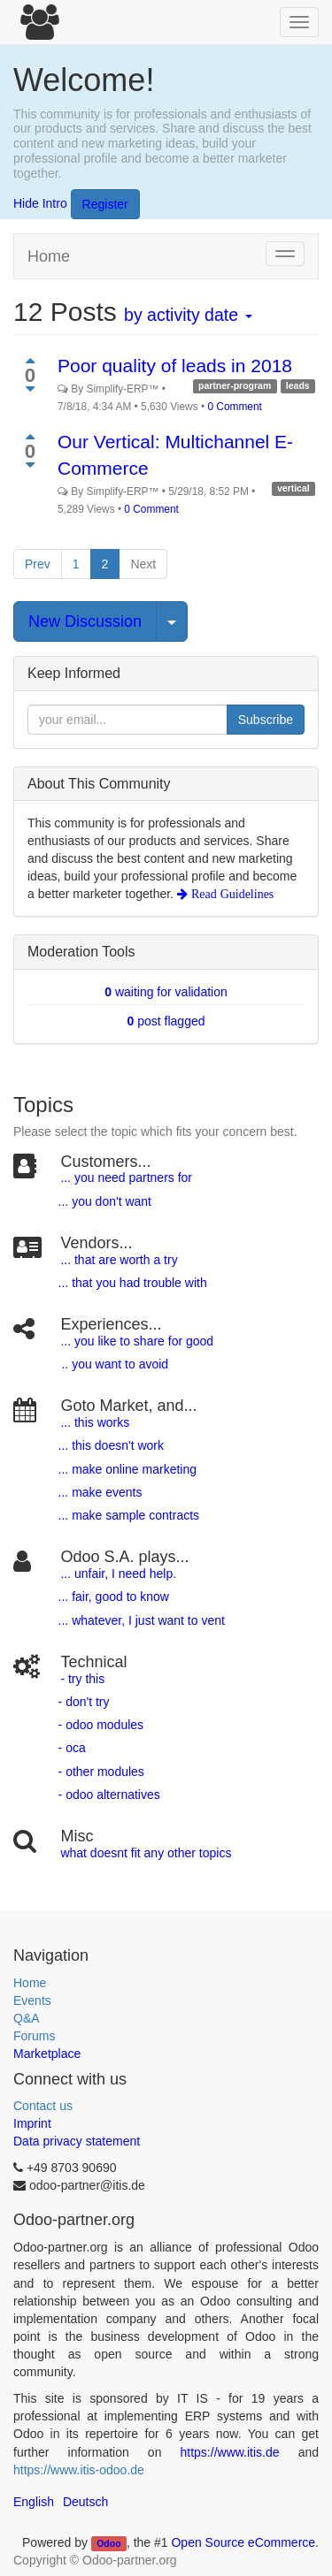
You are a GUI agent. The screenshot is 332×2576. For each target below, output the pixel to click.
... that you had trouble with (131, 1283)
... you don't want (103, 1201)
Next (143, 564)
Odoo (108, 2543)
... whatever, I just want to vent (140, 1620)
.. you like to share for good (138, 1341)
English (33, 2502)
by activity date (187, 314)
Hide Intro (40, 203)
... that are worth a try (118, 1260)
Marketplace (47, 2053)
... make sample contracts (129, 1515)
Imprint (32, 2123)
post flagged (166, 1021)
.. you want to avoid (115, 1364)
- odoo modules (99, 1725)
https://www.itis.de (230, 2452)
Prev (37, 564)
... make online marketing (126, 1469)
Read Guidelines (231, 894)
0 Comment (234, 406)
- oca (72, 1748)
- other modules (99, 1771)
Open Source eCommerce (243, 2542)
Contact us (43, 2106)
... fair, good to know (113, 1596)
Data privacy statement (76, 2141)
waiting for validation (166, 992)
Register (105, 204)
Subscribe (265, 720)
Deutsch (85, 2502)
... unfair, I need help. (118, 1573)
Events (32, 2000)
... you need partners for (126, 1177)
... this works (94, 1422)
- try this (82, 1679)
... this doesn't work (111, 1445)
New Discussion (85, 621)
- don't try (84, 1702)
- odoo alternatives (107, 1794)
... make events (99, 1492)
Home (29, 1983)
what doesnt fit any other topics (145, 1853)
